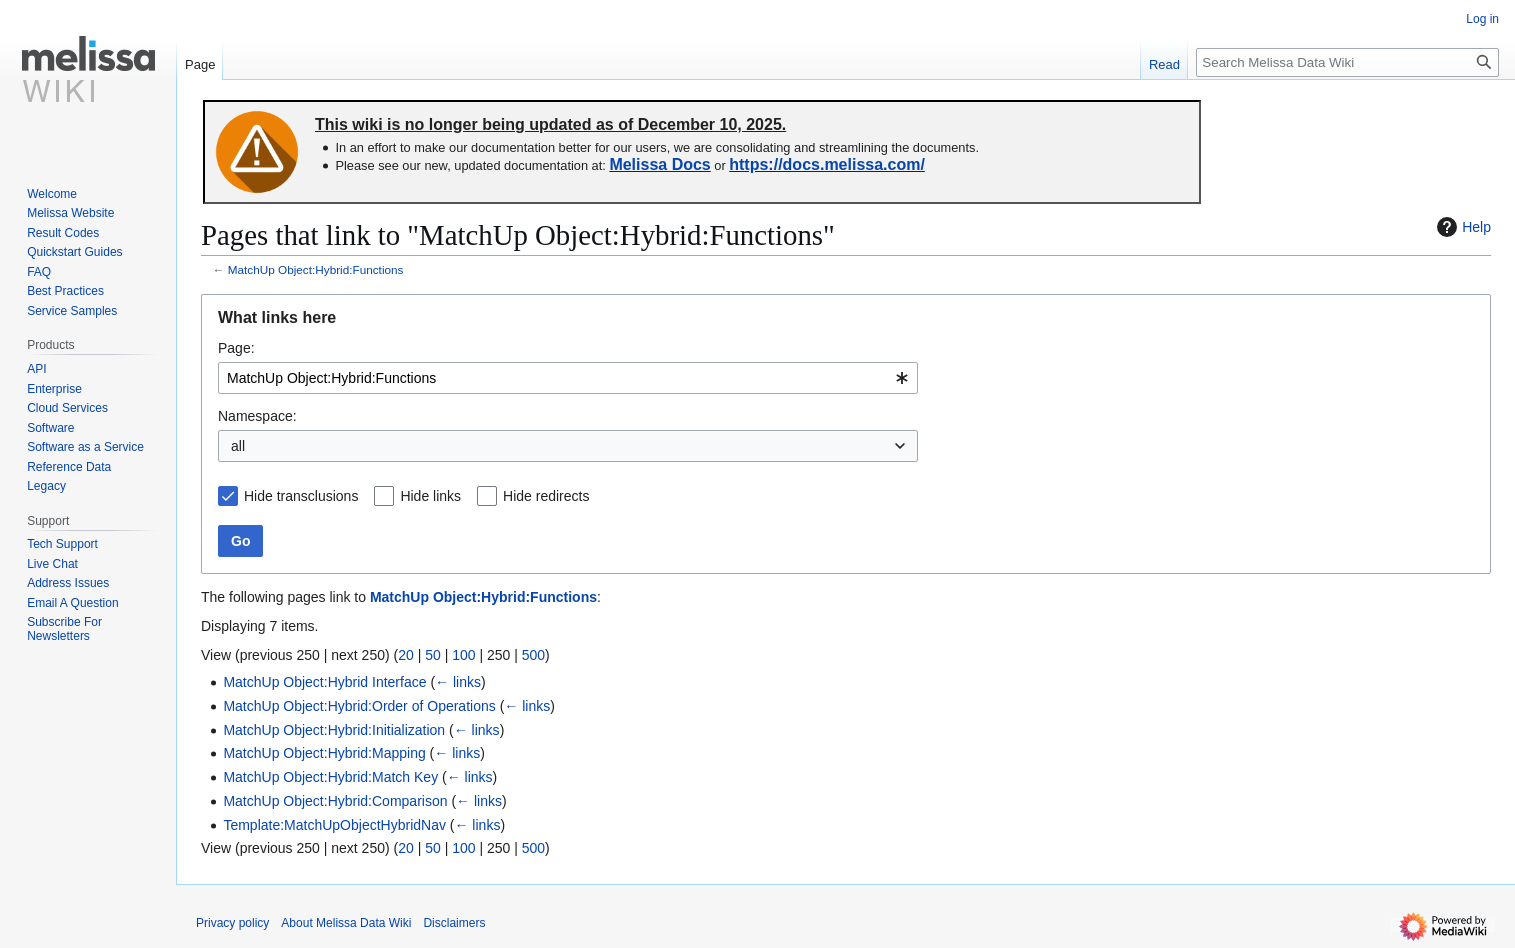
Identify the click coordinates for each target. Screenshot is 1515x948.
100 (463, 655)
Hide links (430, 496)
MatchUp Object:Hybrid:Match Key (330, 777)
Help (1461, 227)
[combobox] (568, 378)
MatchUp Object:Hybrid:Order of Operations (359, 706)
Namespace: (257, 416)
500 (533, 655)
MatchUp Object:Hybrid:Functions (316, 269)
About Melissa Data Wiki (346, 923)
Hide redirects (546, 496)
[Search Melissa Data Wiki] (1347, 62)
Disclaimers (454, 923)
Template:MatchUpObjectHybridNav (334, 825)
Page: (236, 348)
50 (433, 655)
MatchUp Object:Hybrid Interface (324, 682)
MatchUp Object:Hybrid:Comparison (335, 801)
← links (458, 682)
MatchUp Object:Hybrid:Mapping (324, 753)
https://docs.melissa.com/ (827, 164)
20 (406, 655)
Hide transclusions (301, 496)
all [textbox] (238, 446)
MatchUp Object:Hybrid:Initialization (334, 730)
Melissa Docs (659, 164)
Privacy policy (232, 923)
